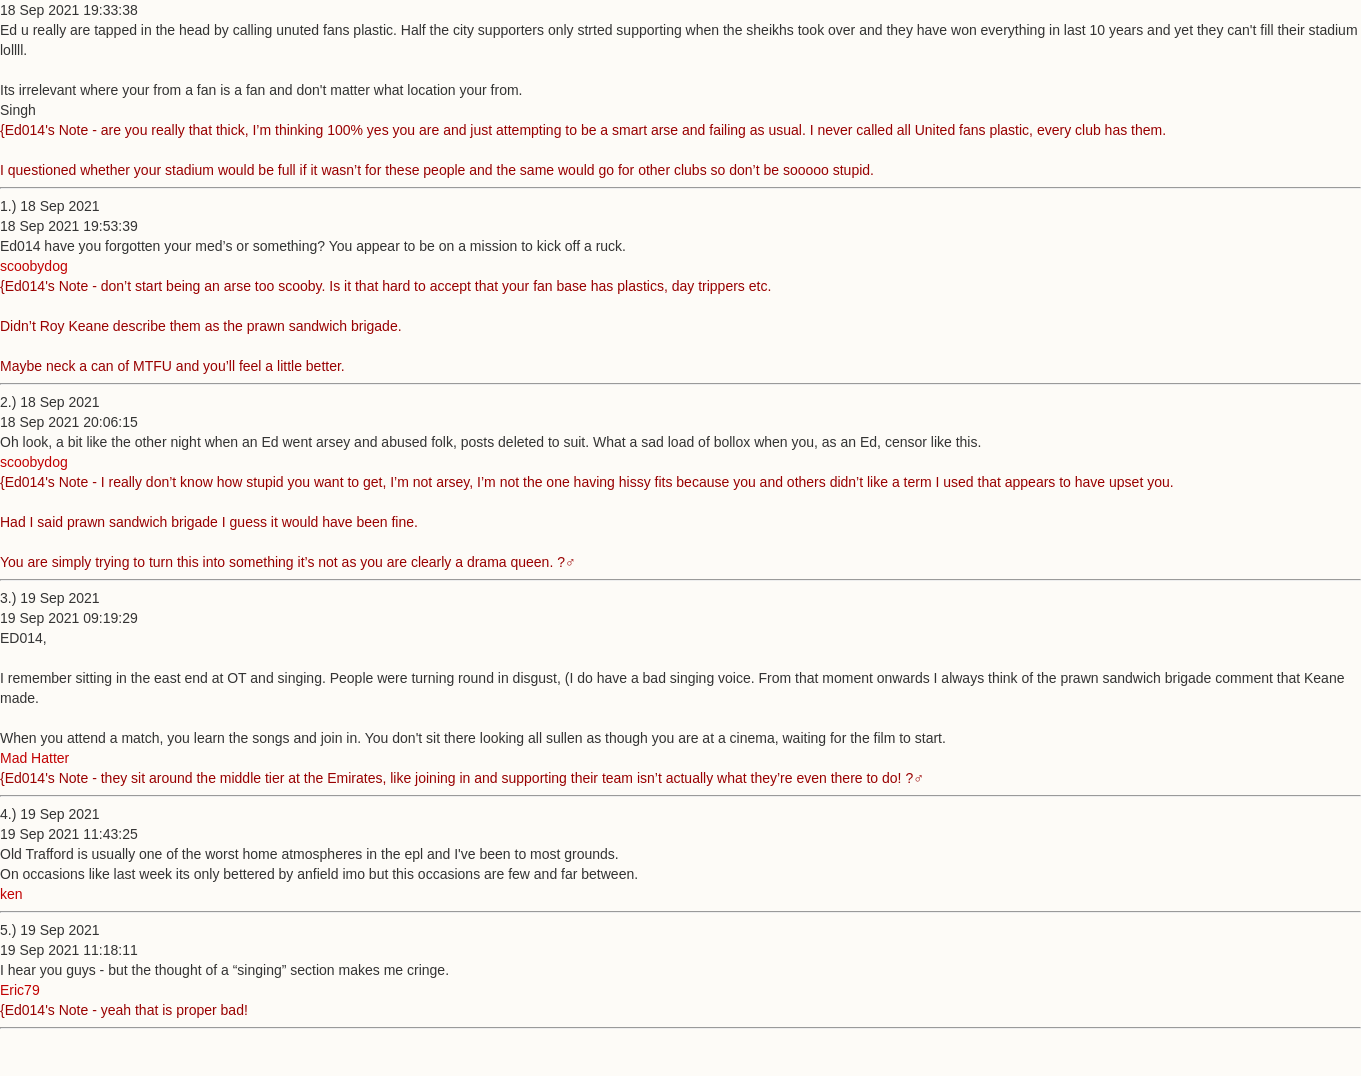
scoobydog (34, 266)
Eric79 (20, 990)
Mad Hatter (34, 758)
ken (11, 894)
